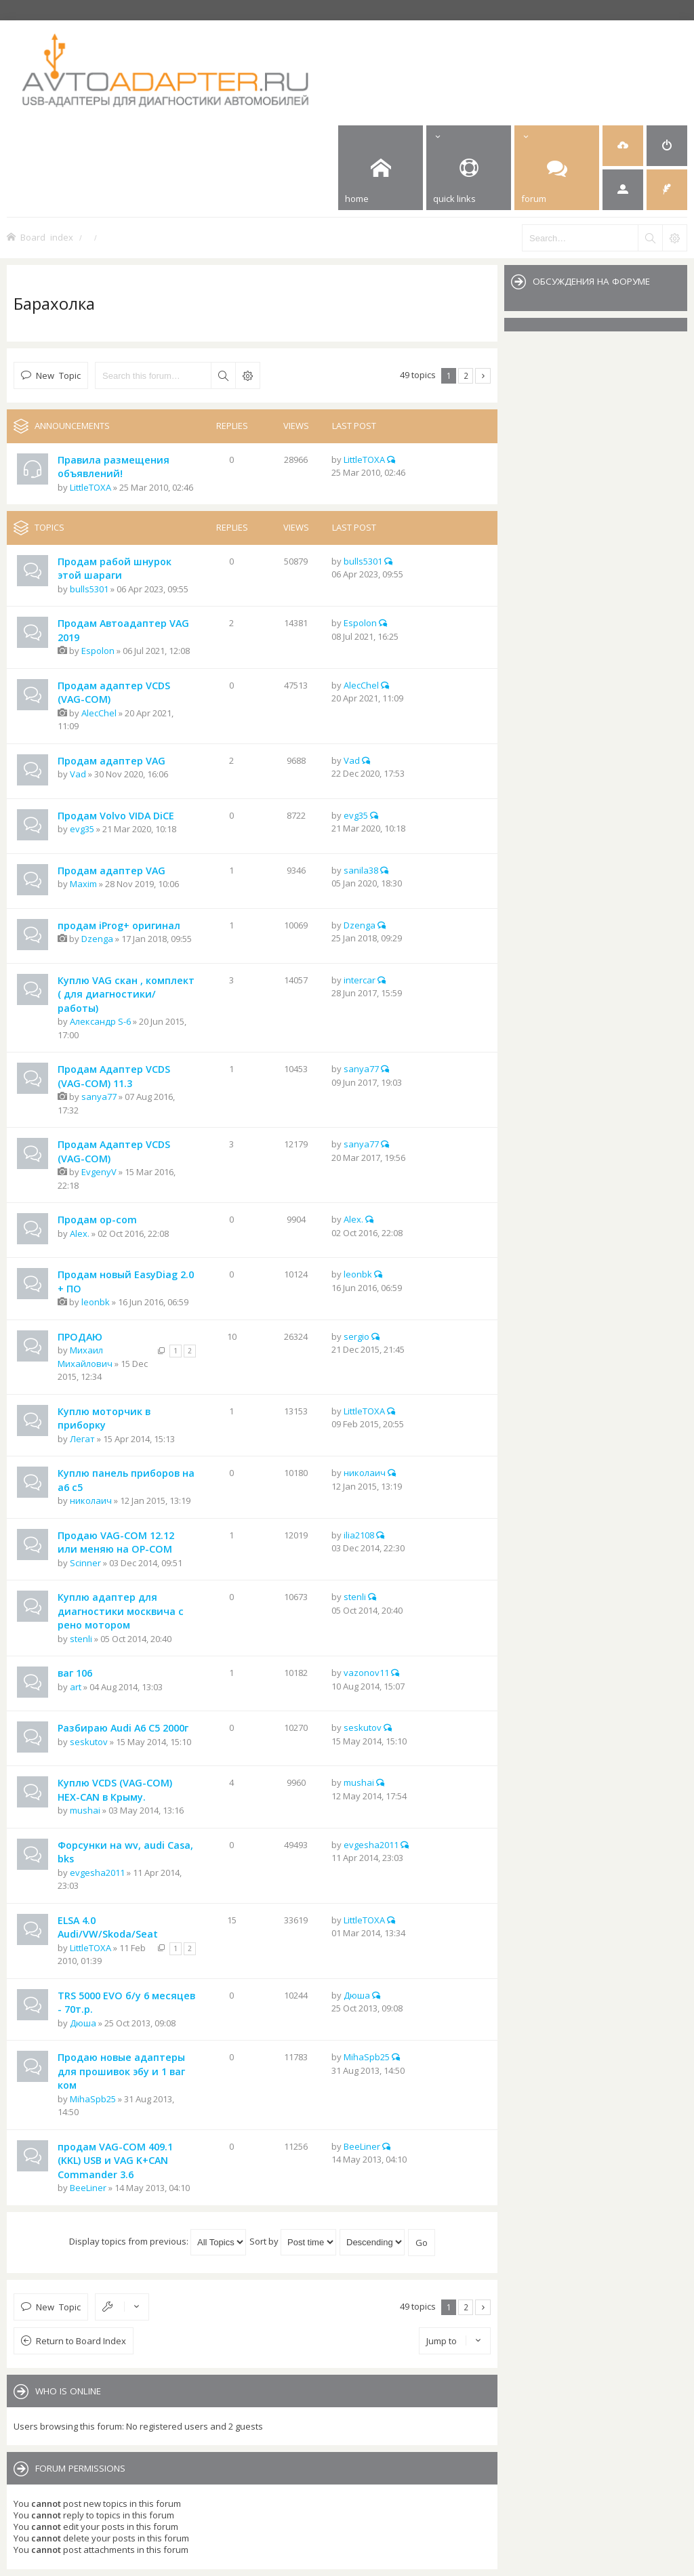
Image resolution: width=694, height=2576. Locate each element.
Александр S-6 (100, 1021)
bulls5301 (89, 589)
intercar (359, 980)
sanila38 (361, 870)
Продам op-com (97, 1219)
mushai (85, 1810)
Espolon (98, 651)
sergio (356, 1336)
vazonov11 (366, 1673)
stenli (81, 1639)
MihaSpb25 (93, 2099)
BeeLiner (88, 2188)
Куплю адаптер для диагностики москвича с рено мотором (121, 1611)
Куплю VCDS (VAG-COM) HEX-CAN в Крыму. (115, 1789)
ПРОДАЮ (80, 1336)
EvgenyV (99, 1172)
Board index (46, 236)
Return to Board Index (81, 2341)
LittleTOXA (90, 487)
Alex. (79, 1233)
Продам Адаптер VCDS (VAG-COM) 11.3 (114, 1076)
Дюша (83, 2023)
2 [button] (466, 375)
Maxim (83, 884)
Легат (82, 1439)
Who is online (68, 2391)
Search (223, 375)
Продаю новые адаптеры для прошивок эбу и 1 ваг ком (121, 2071)
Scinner (85, 1563)
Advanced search (247, 375)
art (75, 1687)
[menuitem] (623, 145)
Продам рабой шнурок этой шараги (114, 568)
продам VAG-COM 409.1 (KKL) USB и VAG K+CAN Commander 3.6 (115, 2160)
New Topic (58, 375)
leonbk (95, 1302)
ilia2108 (359, 1535)
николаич (91, 1500)
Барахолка (54, 303)
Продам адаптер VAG (111, 760)
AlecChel (99, 713)
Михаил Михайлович (85, 1357)
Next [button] (483, 376)
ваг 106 (75, 1673)
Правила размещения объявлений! (113, 467)
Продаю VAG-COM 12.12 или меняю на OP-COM (116, 1542)
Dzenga (97, 939)
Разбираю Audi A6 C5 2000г (123, 1727)
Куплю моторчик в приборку (104, 1418)
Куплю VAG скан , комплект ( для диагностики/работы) (126, 994)
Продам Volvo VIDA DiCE (116, 815)
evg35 (82, 829)
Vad (78, 774)
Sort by (292, 2241)
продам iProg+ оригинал (119, 925)
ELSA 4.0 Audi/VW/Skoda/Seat (108, 1927)
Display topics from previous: (157, 2241)
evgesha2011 (97, 1872)
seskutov (89, 1742)
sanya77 (99, 1096)
